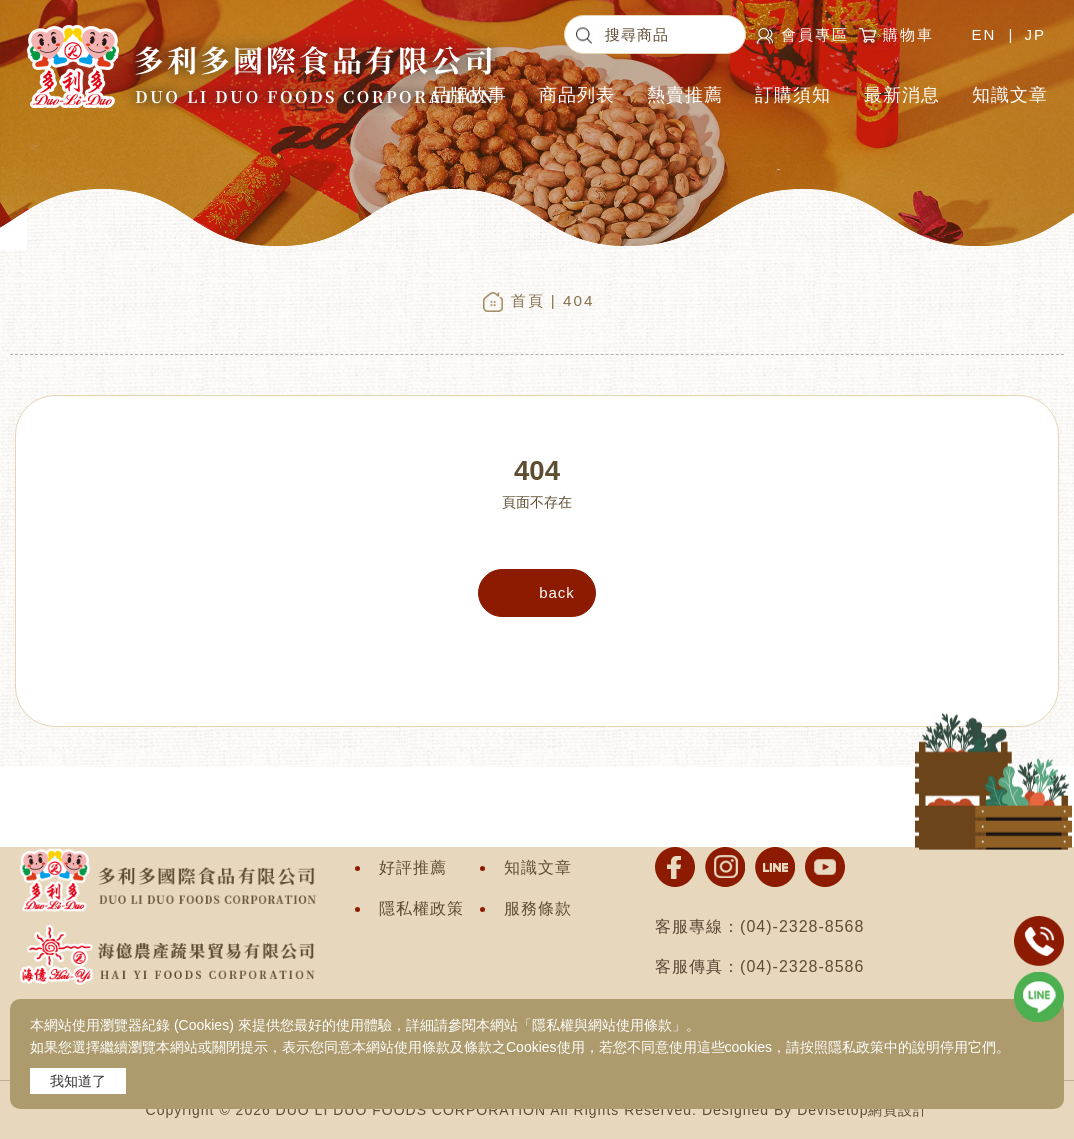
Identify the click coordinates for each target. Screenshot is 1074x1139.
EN (983, 34)
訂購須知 (793, 95)
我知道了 (78, 1081)
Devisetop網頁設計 (862, 1110)
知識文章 (1010, 95)
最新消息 (902, 95)
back (557, 592)
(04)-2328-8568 (802, 926)
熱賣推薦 (685, 95)
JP (1035, 34)
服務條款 (538, 908)
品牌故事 (469, 95)
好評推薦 (413, 867)
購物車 (913, 34)
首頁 (528, 300)
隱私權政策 (421, 908)
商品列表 (577, 95)
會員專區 (815, 34)
